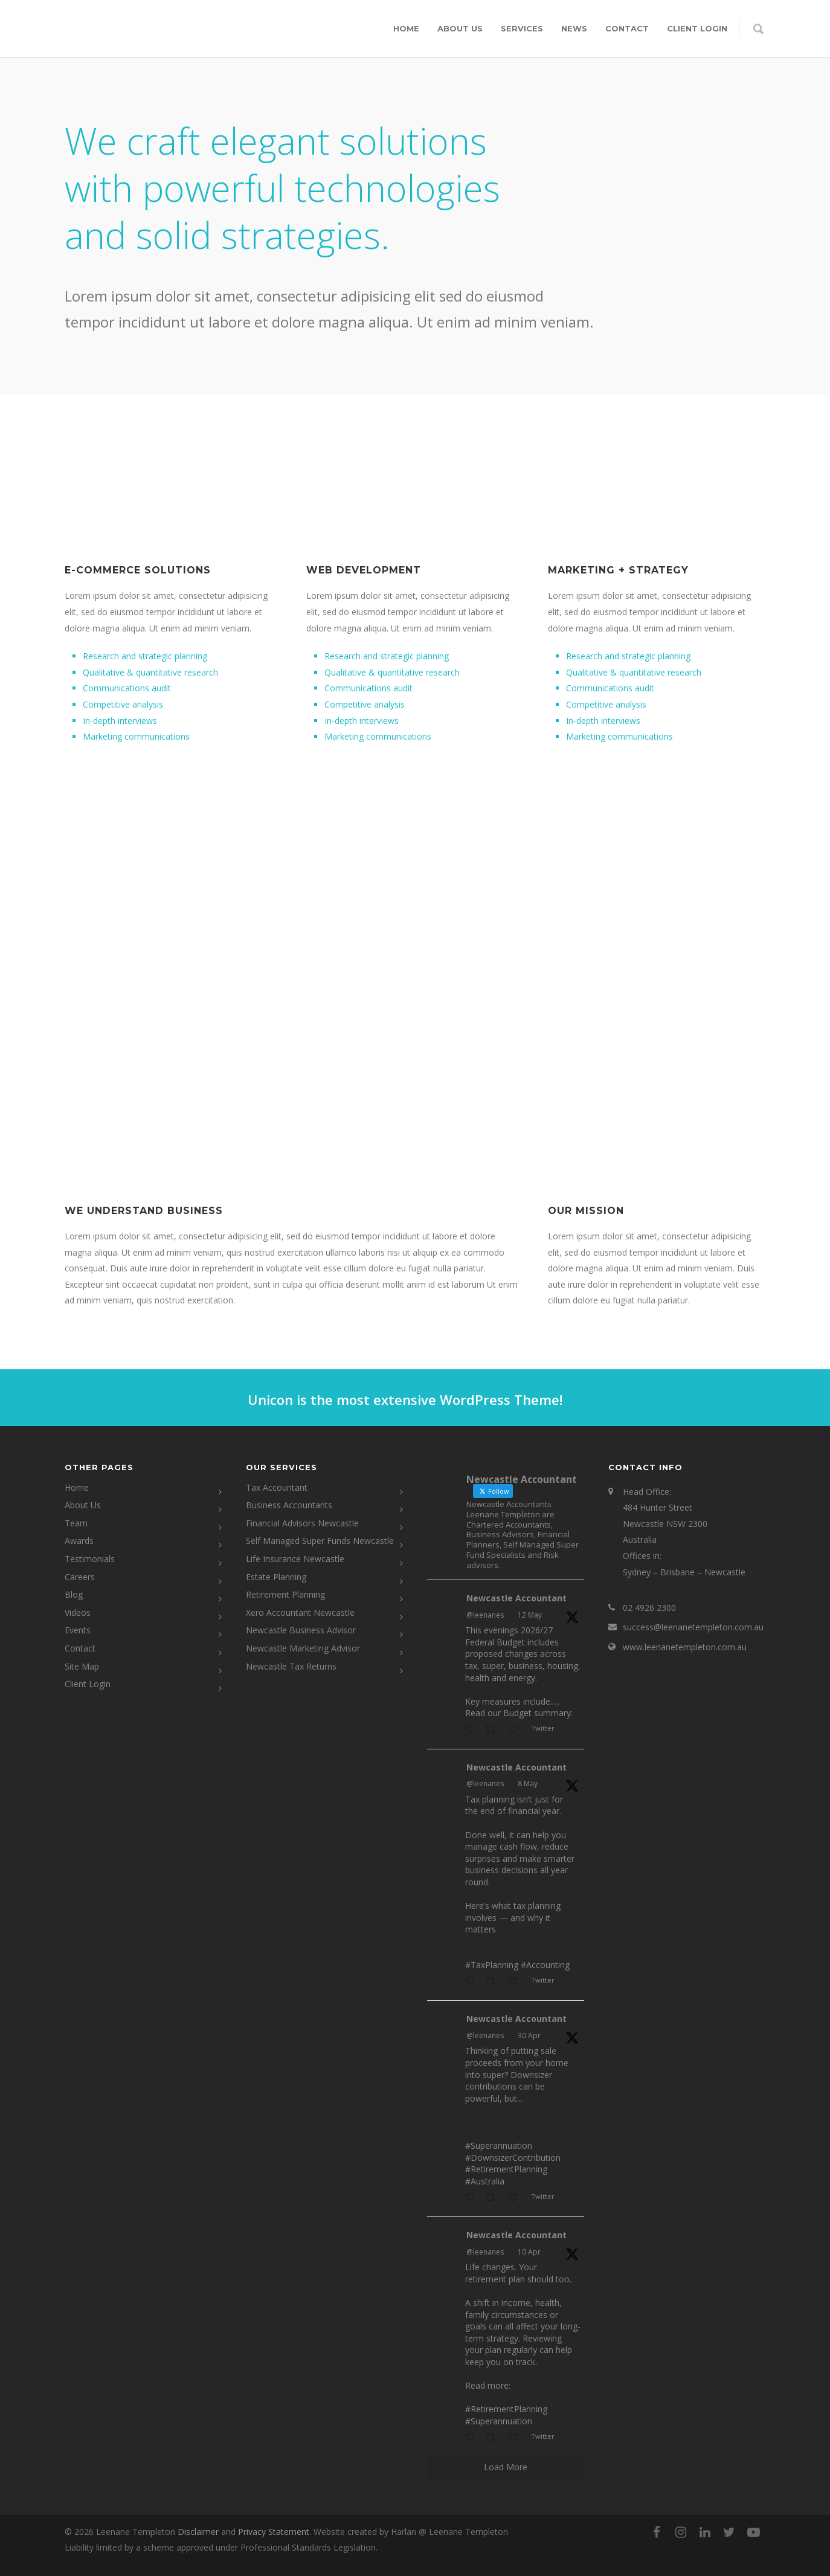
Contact (627, 28)
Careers (80, 1577)
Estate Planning (276, 1577)
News (574, 28)
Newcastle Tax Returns (291, 1666)
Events (78, 1630)
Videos (78, 1612)
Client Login (88, 1684)
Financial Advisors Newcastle (302, 1523)
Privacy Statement (273, 2531)
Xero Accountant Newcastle (300, 1612)
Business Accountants (289, 1505)
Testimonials (90, 1558)
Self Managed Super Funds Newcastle (320, 1540)
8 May (528, 1783)
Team (76, 1523)
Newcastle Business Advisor (301, 1630)
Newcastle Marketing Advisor (303, 1648)
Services (522, 28)
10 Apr (529, 2252)
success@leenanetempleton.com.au (693, 1627)
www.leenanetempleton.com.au (685, 1647)
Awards (79, 1540)
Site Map (82, 1666)
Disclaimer (198, 2531)
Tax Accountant (276, 1487)
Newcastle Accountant (516, 1598)
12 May (530, 1615)
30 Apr (529, 2035)
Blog (74, 1594)
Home (406, 28)
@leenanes (485, 1615)
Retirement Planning (285, 1594)
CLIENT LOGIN (697, 28)
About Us (460, 28)
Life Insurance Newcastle (295, 1558)
